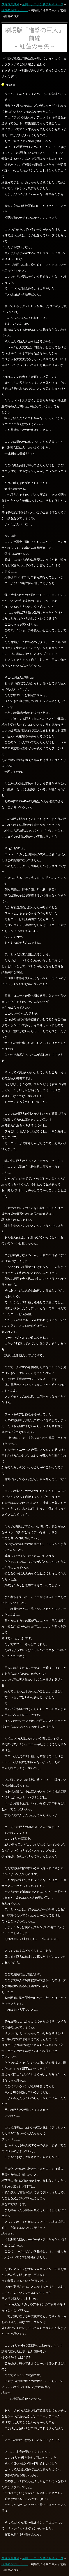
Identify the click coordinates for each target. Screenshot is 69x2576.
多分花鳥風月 (10, 4)
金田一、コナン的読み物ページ (42, 4)
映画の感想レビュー (14, 10)
